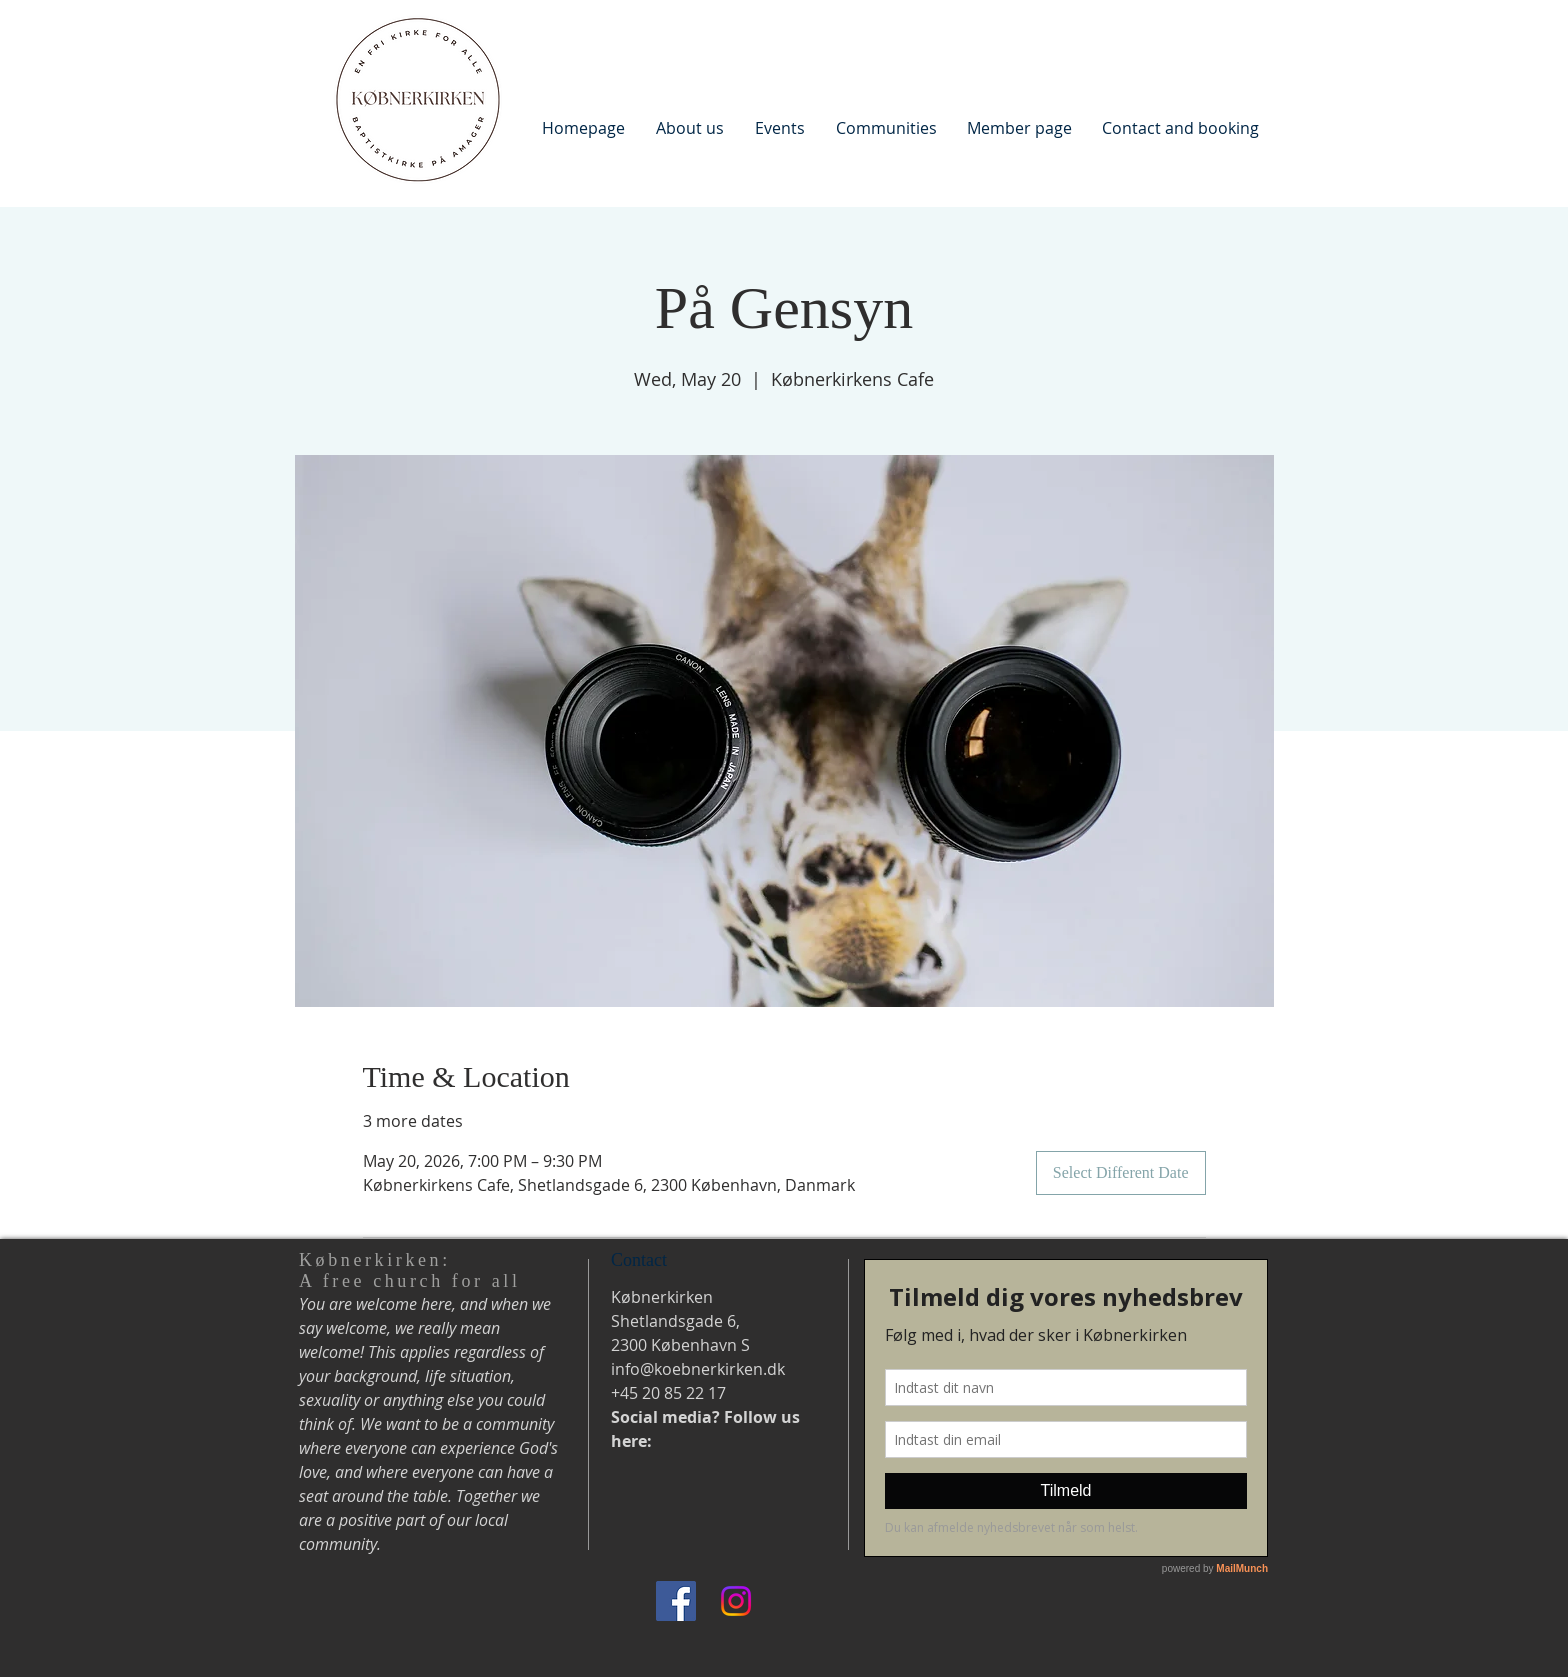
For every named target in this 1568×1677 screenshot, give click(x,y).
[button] (689, 127)
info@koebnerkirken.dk (698, 1369)
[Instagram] (736, 1601)
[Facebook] (676, 1601)
